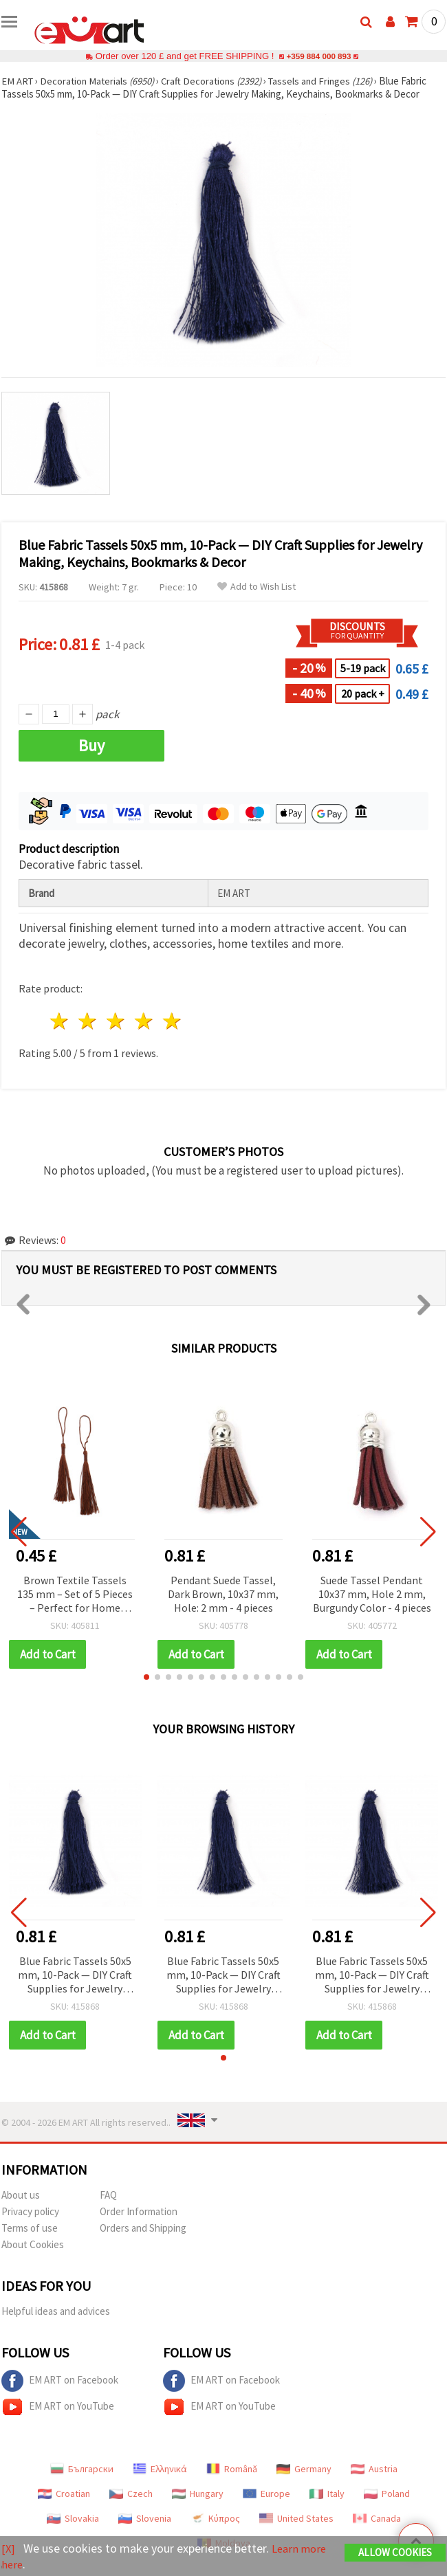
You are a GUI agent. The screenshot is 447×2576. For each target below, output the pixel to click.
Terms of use (29, 2227)
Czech (131, 2493)
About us (20, 2194)
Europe (266, 2493)
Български (81, 2469)
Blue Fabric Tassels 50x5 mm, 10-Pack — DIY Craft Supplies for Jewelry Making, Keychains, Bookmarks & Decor (75, 1975)
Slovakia (73, 2518)
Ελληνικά (160, 2469)
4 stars (144, 1021)
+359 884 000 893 (318, 56)
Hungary (198, 2493)
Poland (387, 2493)
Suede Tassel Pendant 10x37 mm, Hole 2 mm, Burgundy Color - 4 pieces (372, 1593)
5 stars (172, 1021)
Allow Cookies (395, 2553)
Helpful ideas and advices (55, 2311)
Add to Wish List (256, 586)
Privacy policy (30, 2211)
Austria (374, 2469)
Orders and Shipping (143, 2227)
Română (231, 2469)
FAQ (108, 2194)
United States (296, 2518)
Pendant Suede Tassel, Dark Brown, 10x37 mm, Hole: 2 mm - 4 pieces (223, 1593)
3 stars (116, 1021)
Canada (377, 2518)
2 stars (88, 1021)
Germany (303, 2469)
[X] (8, 2549)
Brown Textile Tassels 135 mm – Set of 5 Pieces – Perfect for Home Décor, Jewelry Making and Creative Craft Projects (75, 1595)
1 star (60, 1021)
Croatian (64, 2493)
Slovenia (144, 2518)
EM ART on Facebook (59, 2381)
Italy (327, 2493)
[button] (146, 1677)
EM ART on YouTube (57, 2407)
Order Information (138, 2211)
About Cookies (32, 2244)
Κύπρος (215, 2518)
